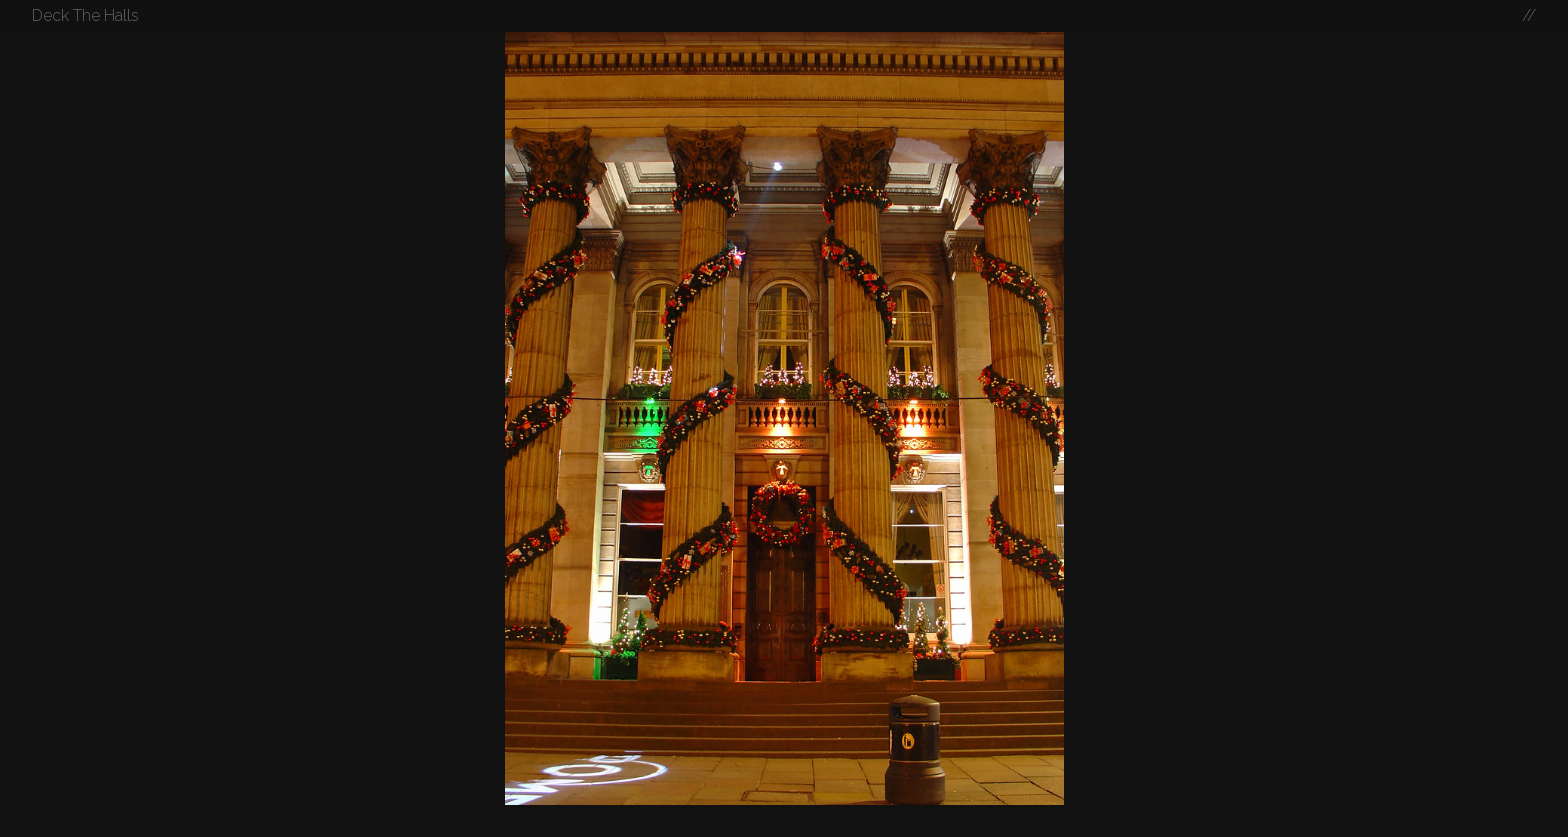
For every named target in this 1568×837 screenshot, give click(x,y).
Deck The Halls (85, 15)
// (1529, 15)
